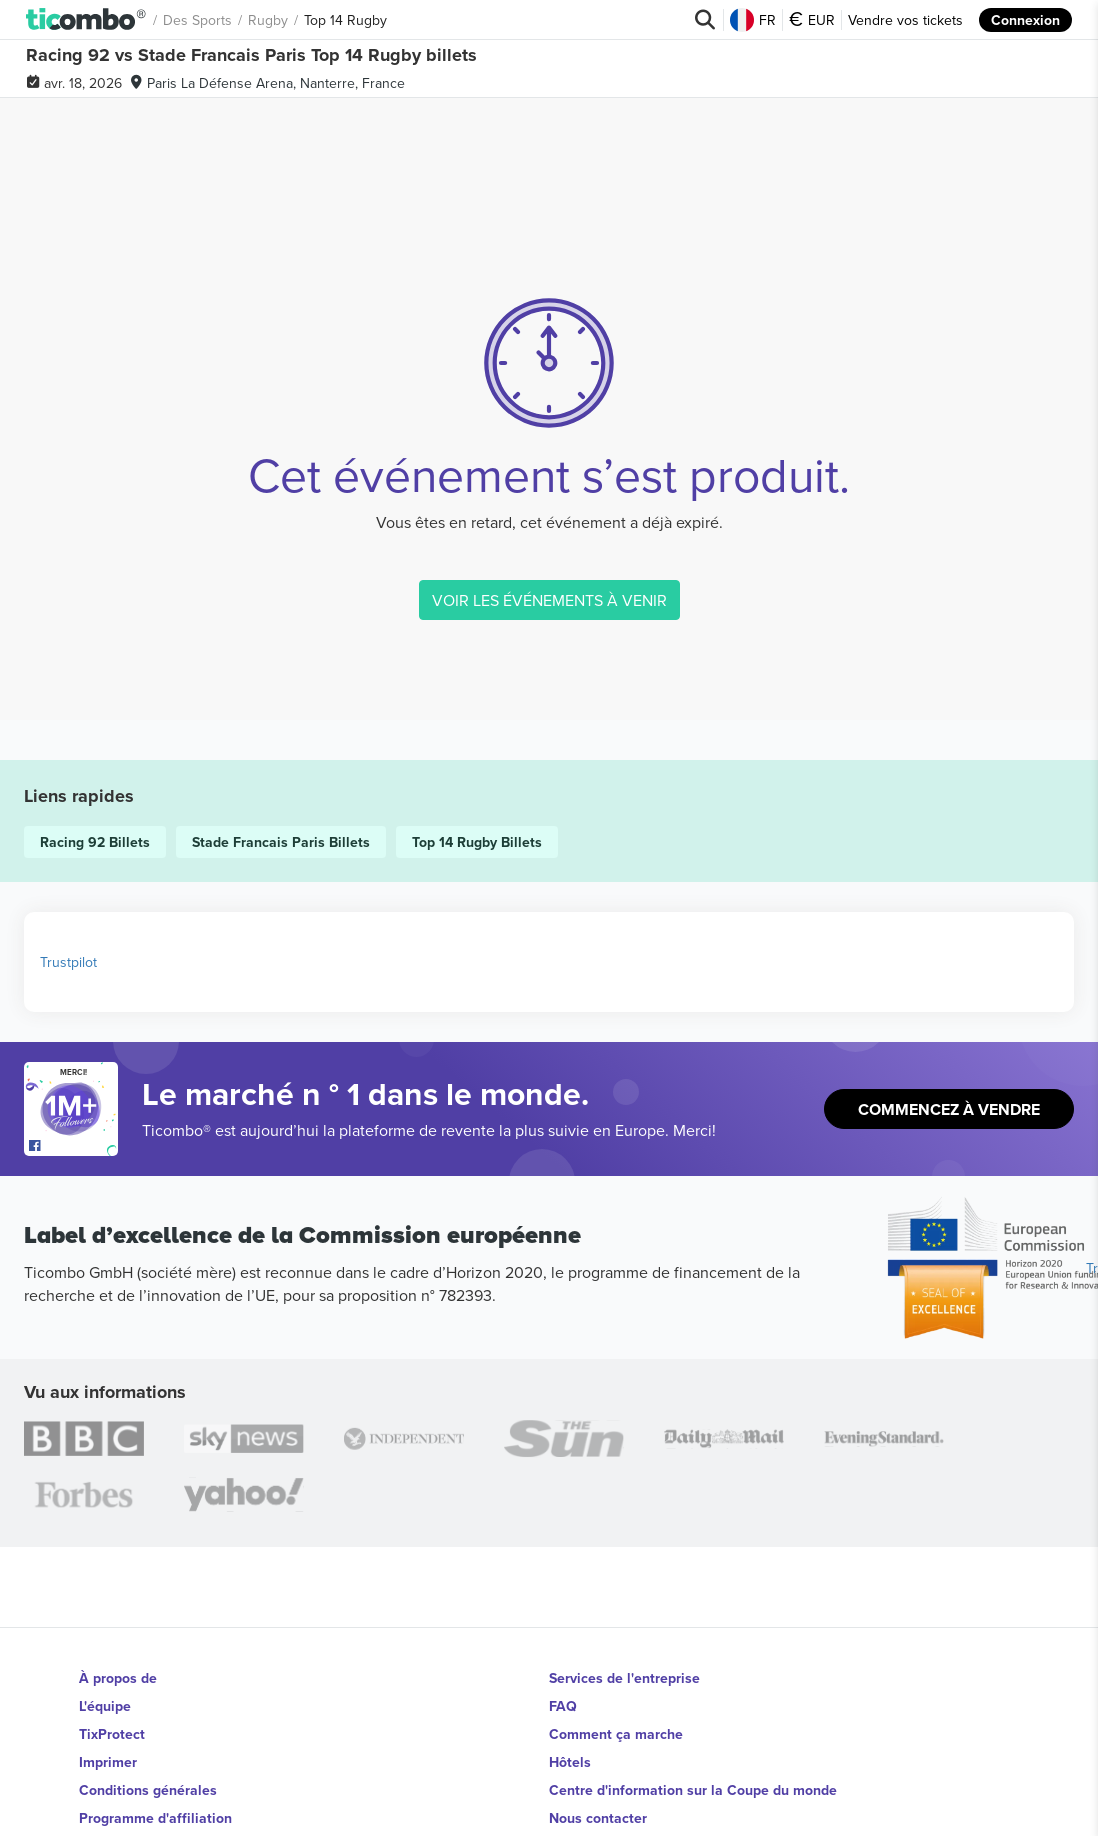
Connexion (1025, 20)
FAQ (563, 1706)
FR (753, 20)
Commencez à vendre (949, 1109)
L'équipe (105, 1706)
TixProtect (112, 1734)
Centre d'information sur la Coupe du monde (693, 1790)
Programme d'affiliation (155, 1818)
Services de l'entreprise (624, 1678)
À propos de (118, 1678)
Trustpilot (68, 962)
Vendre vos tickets (905, 20)
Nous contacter (598, 1818)
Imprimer (108, 1762)
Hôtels (570, 1762)
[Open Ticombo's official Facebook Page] (73, 1146)
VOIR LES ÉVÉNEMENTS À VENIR (549, 600)
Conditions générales (148, 1790)
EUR (812, 20)
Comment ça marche (616, 1734)
